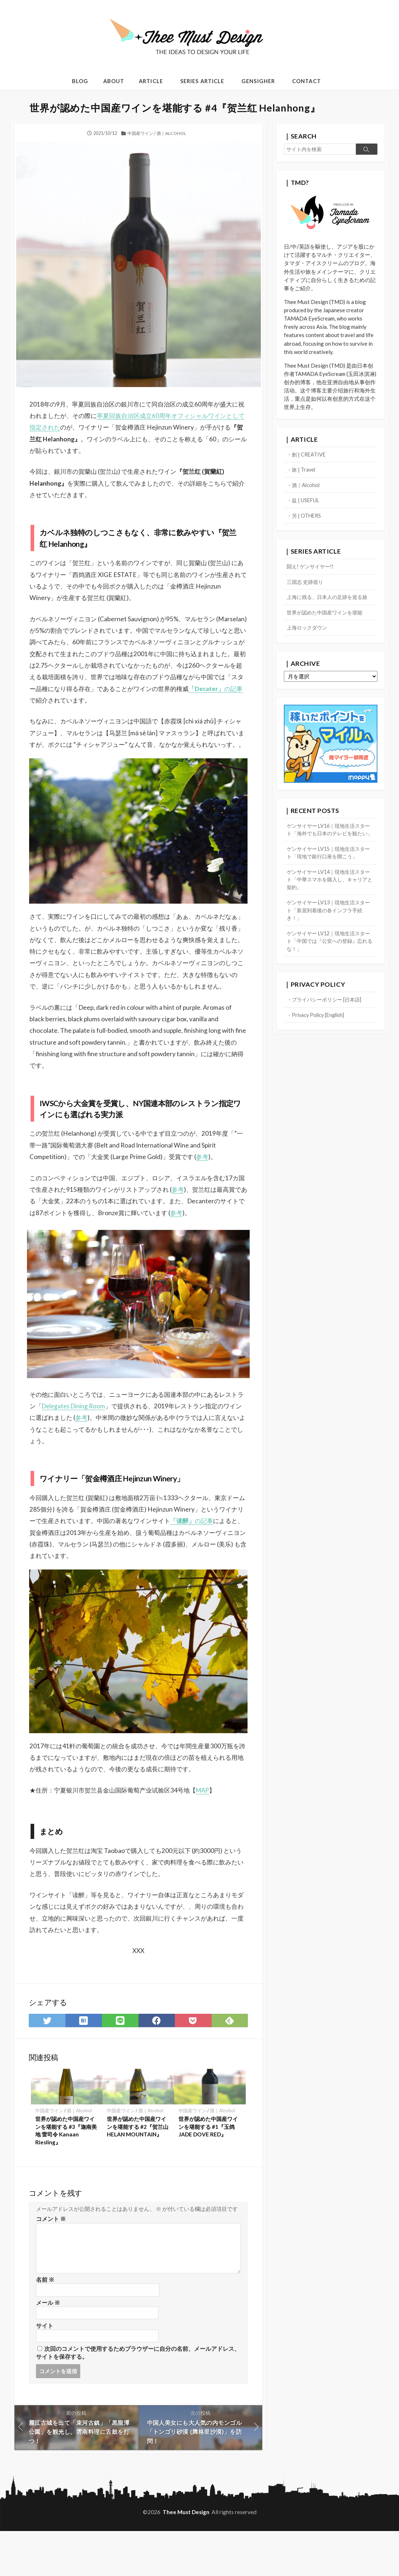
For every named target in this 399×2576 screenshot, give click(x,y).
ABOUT (113, 81)
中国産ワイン (140, 133)
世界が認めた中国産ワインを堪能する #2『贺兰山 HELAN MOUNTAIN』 (137, 2169)
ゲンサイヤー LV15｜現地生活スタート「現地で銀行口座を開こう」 (329, 867)
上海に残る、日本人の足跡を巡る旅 (330, 601)
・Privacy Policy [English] (318, 1034)
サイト (44, 2369)
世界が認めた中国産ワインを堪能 (327, 617)
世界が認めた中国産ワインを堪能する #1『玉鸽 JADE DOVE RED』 (208, 2169)
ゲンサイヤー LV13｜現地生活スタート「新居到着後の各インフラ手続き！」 (330, 927)
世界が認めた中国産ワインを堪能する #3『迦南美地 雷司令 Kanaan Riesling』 (66, 2173)
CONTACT (306, 81)
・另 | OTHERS (305, 518)
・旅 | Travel (302, 471)
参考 (207, 1183)
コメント (51, 2261)
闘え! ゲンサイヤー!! (311, 570)
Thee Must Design (186, 2557)
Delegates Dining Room (88, 1445)
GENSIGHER (258, 81)
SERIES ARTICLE (202, 81)
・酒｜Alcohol (304, 487)
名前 (45, 2322)
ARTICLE (151, 81)
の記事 (109, 702)
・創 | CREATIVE (307, 456)
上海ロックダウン (308, 633)
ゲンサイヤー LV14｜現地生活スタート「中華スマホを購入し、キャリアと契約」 (330, 895)
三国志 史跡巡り (306, 585)
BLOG (80, 81)
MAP (212, 1831)
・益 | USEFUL (304, 503)
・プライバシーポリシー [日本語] (327, 1018)
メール (48, 2345)
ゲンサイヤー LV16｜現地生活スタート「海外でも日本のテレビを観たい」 (330, 839)
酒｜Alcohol (172, 133)
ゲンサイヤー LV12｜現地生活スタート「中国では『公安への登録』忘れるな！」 (330, 959)
